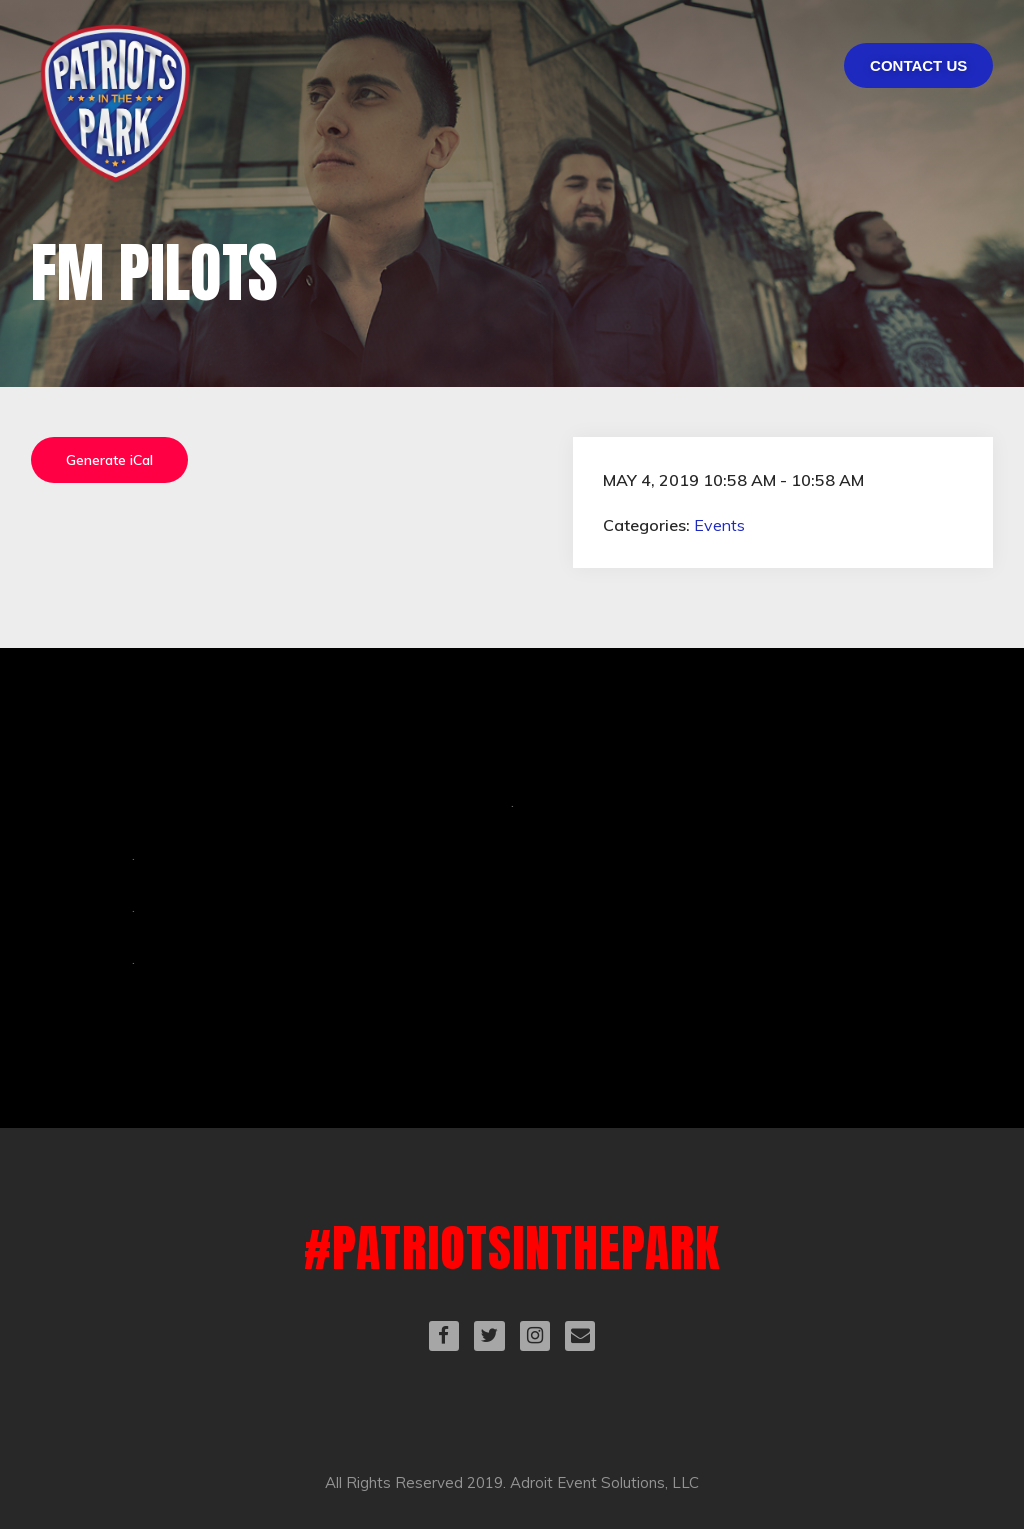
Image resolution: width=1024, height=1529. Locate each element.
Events (719, 525)
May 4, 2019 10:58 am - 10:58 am (733, 480)
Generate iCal (109, 460)
